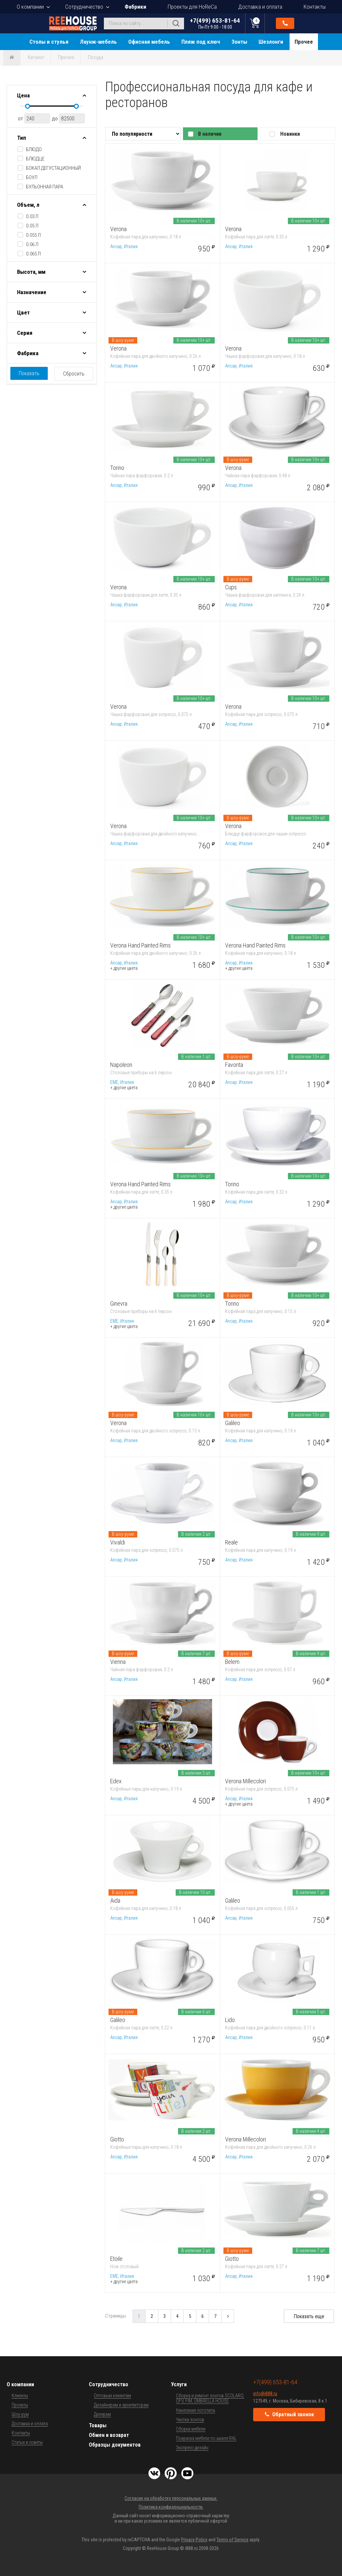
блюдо (34, 149)
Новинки (290, 134)
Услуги (179, 2384)
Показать (29, 373)
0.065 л (33, 254)
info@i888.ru (265, 2393)
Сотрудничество (84, 6)
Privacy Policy (194, 2539)
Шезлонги (271, 41)
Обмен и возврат (109, 2435)
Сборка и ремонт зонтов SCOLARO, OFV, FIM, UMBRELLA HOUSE (210, 2398)
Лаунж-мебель (98, 41)
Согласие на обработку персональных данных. (171, 2498)
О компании (30, 6)
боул (31, 177)
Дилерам (102, 2414)
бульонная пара (44, 187)
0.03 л (32, 216)
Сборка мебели (190, 2429)
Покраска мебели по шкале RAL (206, 2438)
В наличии (209, 134)
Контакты (315, 6)
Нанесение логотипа (195, 2410)
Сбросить (73, 374)
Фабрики (135, 6)
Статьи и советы (27, 2442)
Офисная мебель (149, 41)
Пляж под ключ (200, 41)
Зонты (239, 41)
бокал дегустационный (53, 168)
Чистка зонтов (190, 2419)
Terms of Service (232, 2539)
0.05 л (32, 226)
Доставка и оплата (260, 6)
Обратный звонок (285, 23)
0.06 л (32, 244)
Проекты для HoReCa (192, 6)
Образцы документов (115, 2445)
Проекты (20, 2405)
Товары (98, 2425)
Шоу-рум (20, 2414)
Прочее (304, 41)
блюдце (35, 159)
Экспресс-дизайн (192, 2447)
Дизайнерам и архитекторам (121, 2405)
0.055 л (33, 235)
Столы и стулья (48, 41)
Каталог (36, 57)
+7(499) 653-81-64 (215, 23)
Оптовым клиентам (112, 2395)
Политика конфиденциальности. (171, 2507)
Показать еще (309, 2316)
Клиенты (20, 2395)
